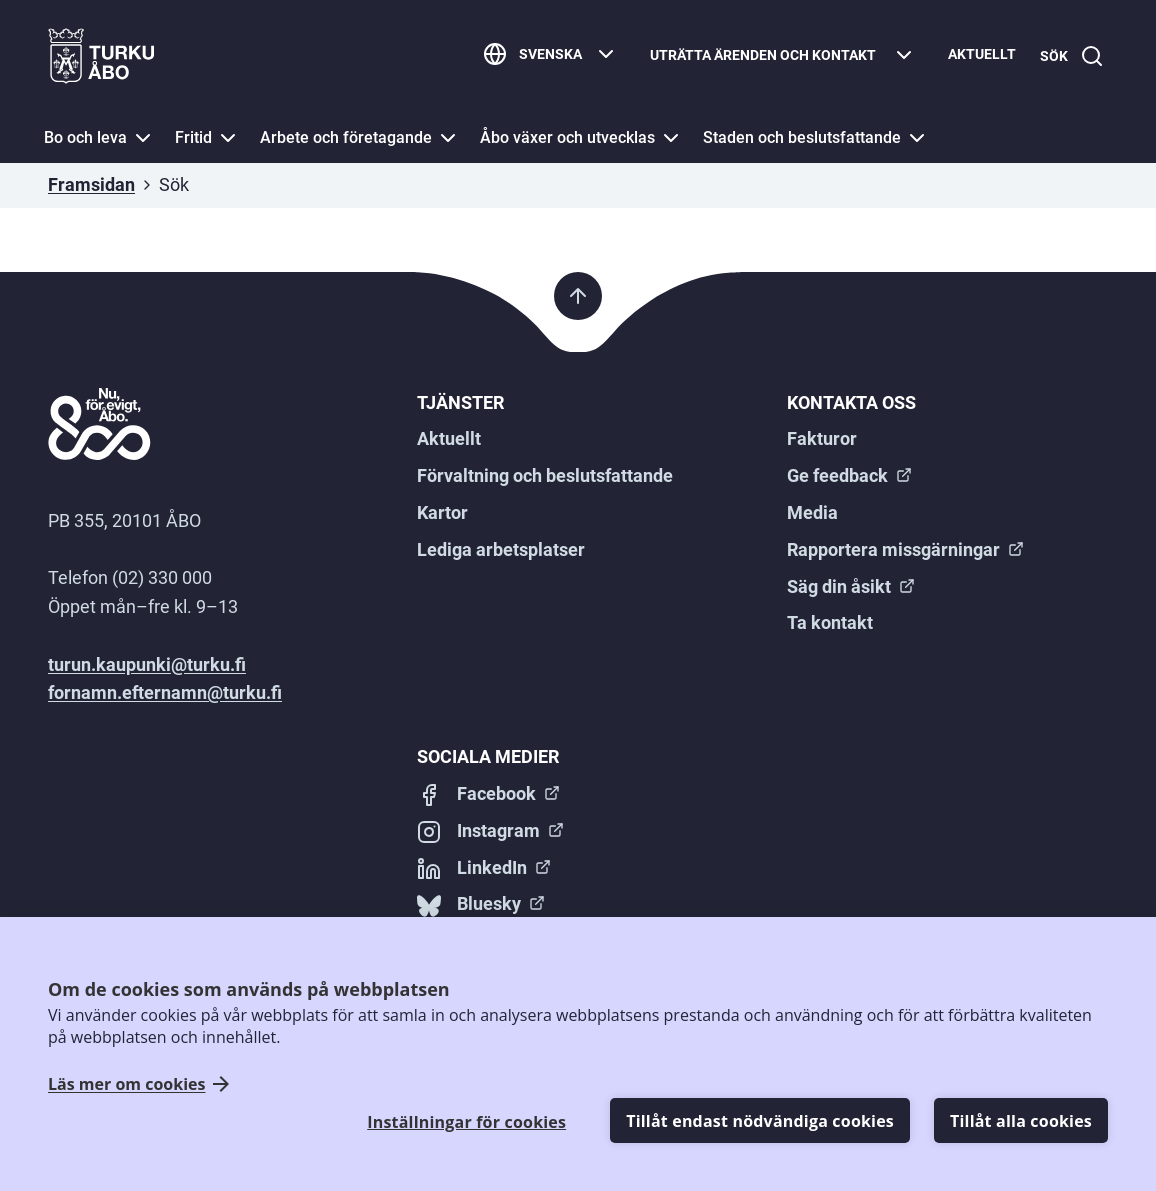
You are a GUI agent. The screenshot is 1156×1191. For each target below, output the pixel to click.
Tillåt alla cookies (1021, 1121)
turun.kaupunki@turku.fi (147, 664)
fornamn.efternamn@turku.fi (165, 692)
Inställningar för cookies (466, 1122)
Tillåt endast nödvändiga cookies (760, 1121)
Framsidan (91, 184)
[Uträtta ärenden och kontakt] (775, 56)
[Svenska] (542, 56)
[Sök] (1068, 56)
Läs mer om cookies (126, 1084)
